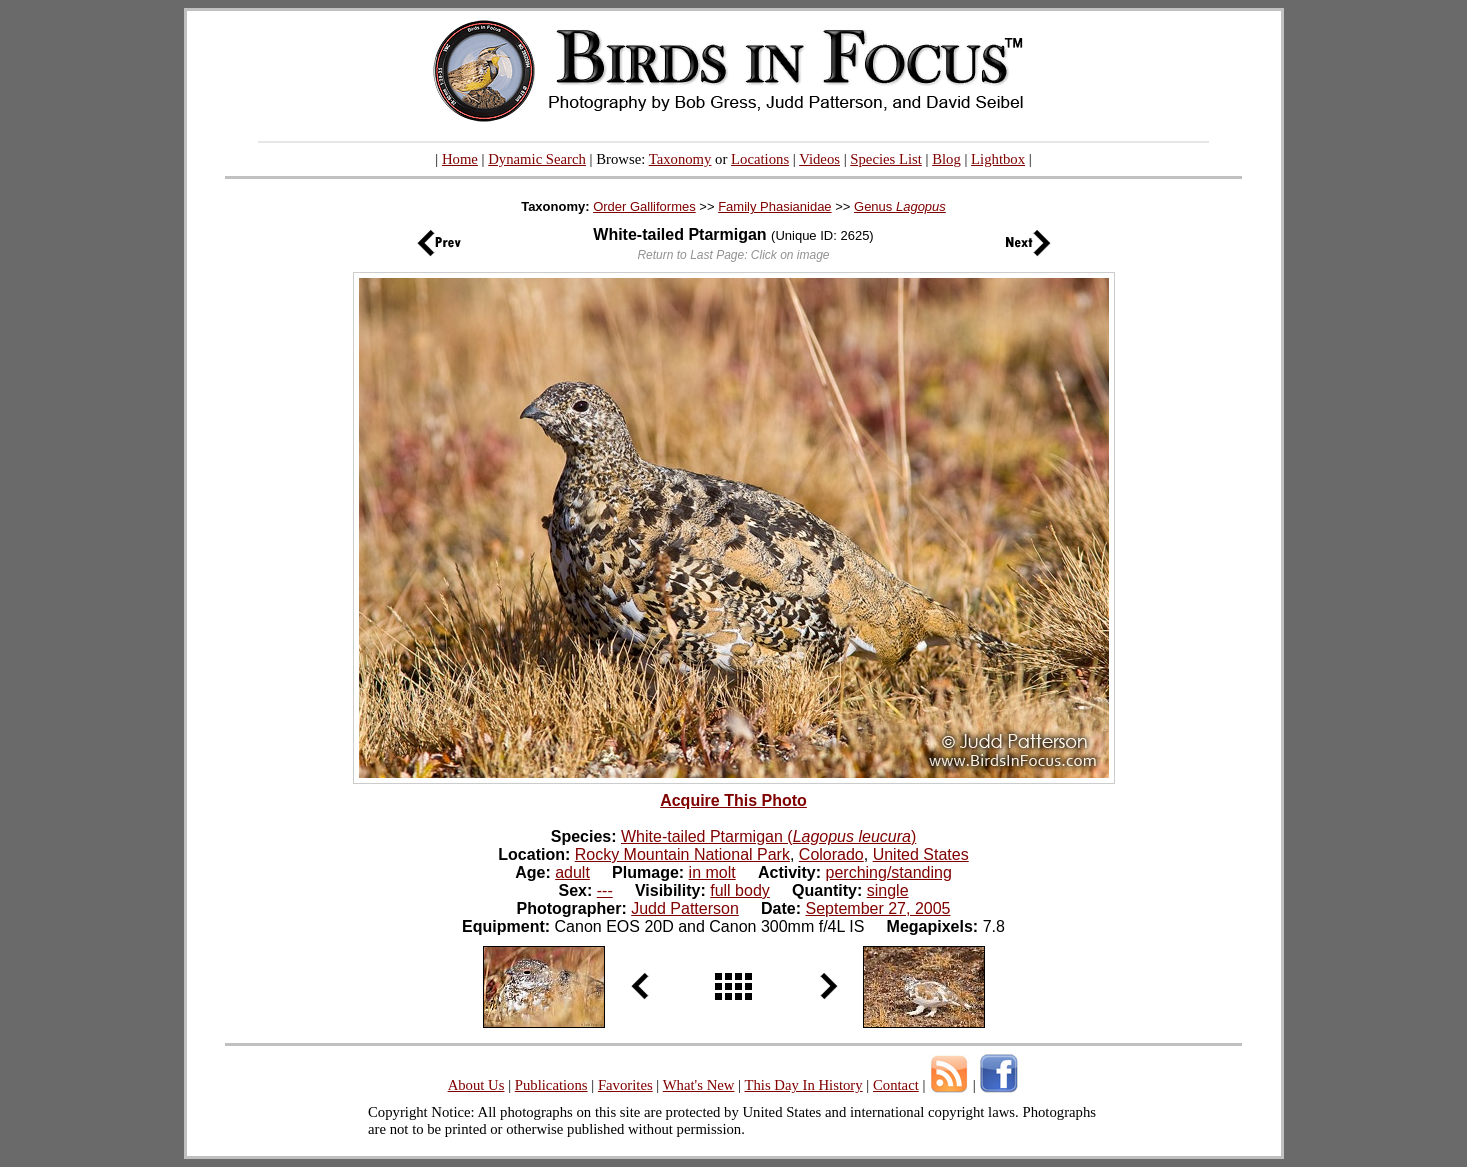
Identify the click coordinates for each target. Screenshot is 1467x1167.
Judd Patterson (685, 908)
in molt (712, 872)
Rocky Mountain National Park (682, 854)
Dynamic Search (537, 159)
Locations (760, 159)
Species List (886, 159)
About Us (476, 1085)
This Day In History (803, 1085)
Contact (896, 1085)
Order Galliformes (644, 206)
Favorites (625, 1085)
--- (605, 890)
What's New (699, 1085)
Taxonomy (680, 159)
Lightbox (998, 159)
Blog (946, 159)
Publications (551, 1085)
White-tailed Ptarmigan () (768, 836)
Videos (819, 159)
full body (740, 890)
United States (921, 854)
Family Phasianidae (774, 206)
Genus (900, 206)
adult (572, 872)
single (888, 890)
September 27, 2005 (877, 908)
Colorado (831, 854)
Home (460, 159)
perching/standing (889, 872)
